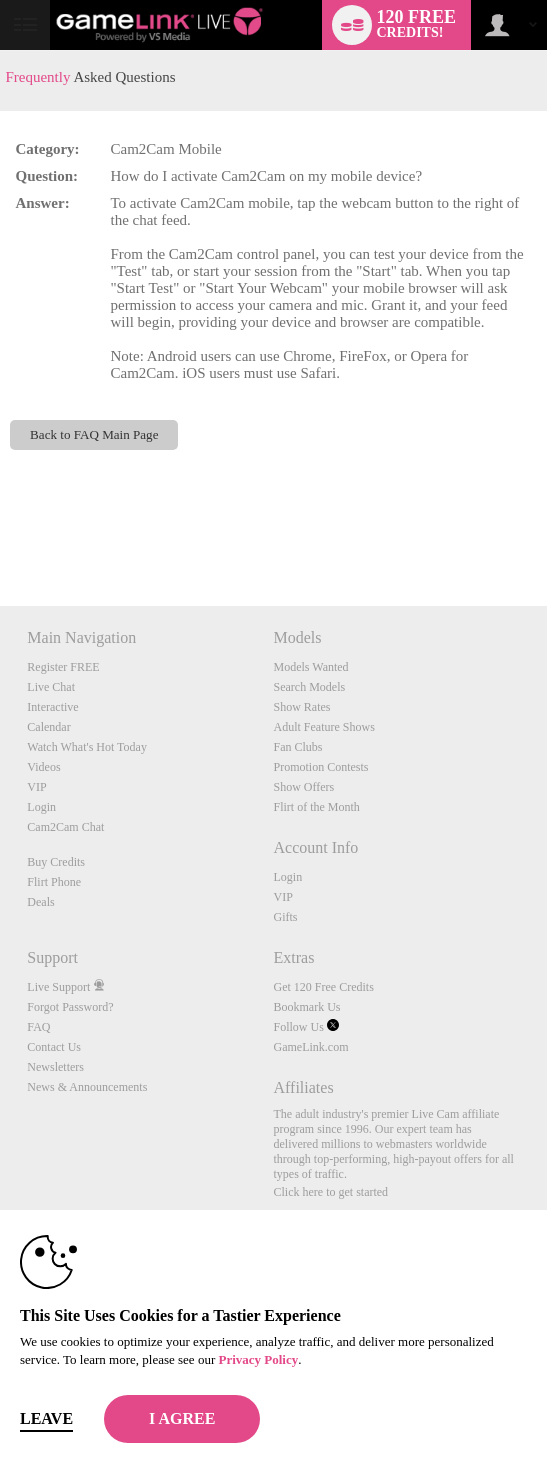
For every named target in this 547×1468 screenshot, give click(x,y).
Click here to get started (330, 1192)
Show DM (0, 531)
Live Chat (51, 687)
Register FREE (63, 667)
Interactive (52, 707)
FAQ (38, 1027)
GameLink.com (310, 1047)
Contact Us (54, 1047)
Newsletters (55, 1067)
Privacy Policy (258, 1359)
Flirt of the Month (316, 807)
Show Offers (303, 787)
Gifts (285, 917)
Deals (40, 902)
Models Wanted (310, 667)
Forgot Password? (70, 1007)
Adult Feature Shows (323, 727)
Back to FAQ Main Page (94, 434)
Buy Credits (56, 862)
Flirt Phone (54, 882)
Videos (43, 767)
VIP (36, 787)
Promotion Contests (320, 767)
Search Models (309, 687)
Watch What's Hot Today (87, 747)
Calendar (48, 727)
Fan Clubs (297, 747)
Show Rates (301, 707)
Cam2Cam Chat (65, 827)
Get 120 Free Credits (323, 987)
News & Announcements (87, 1087)
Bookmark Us (306, 1007)
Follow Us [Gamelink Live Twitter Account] (305, 1027)
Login (41, 807)
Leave (46, 1418)
